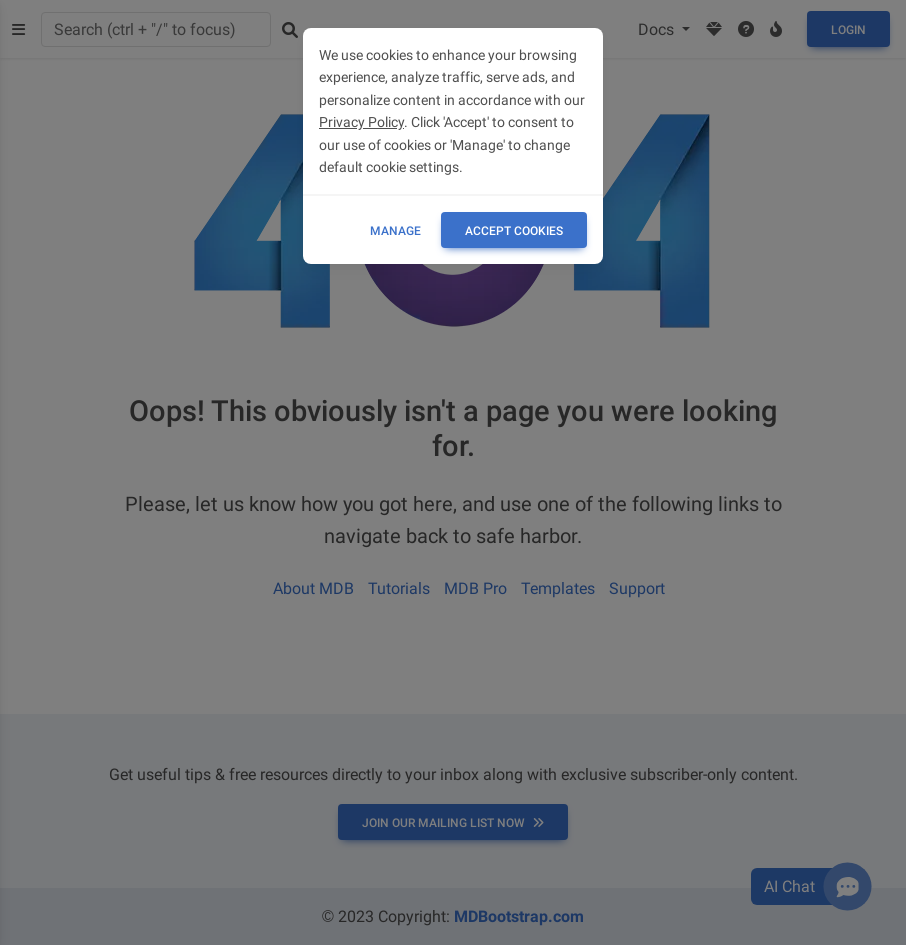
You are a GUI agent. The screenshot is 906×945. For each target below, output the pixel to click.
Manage (395, 231)
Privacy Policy (361, 122)
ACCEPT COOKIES (514, 231)
